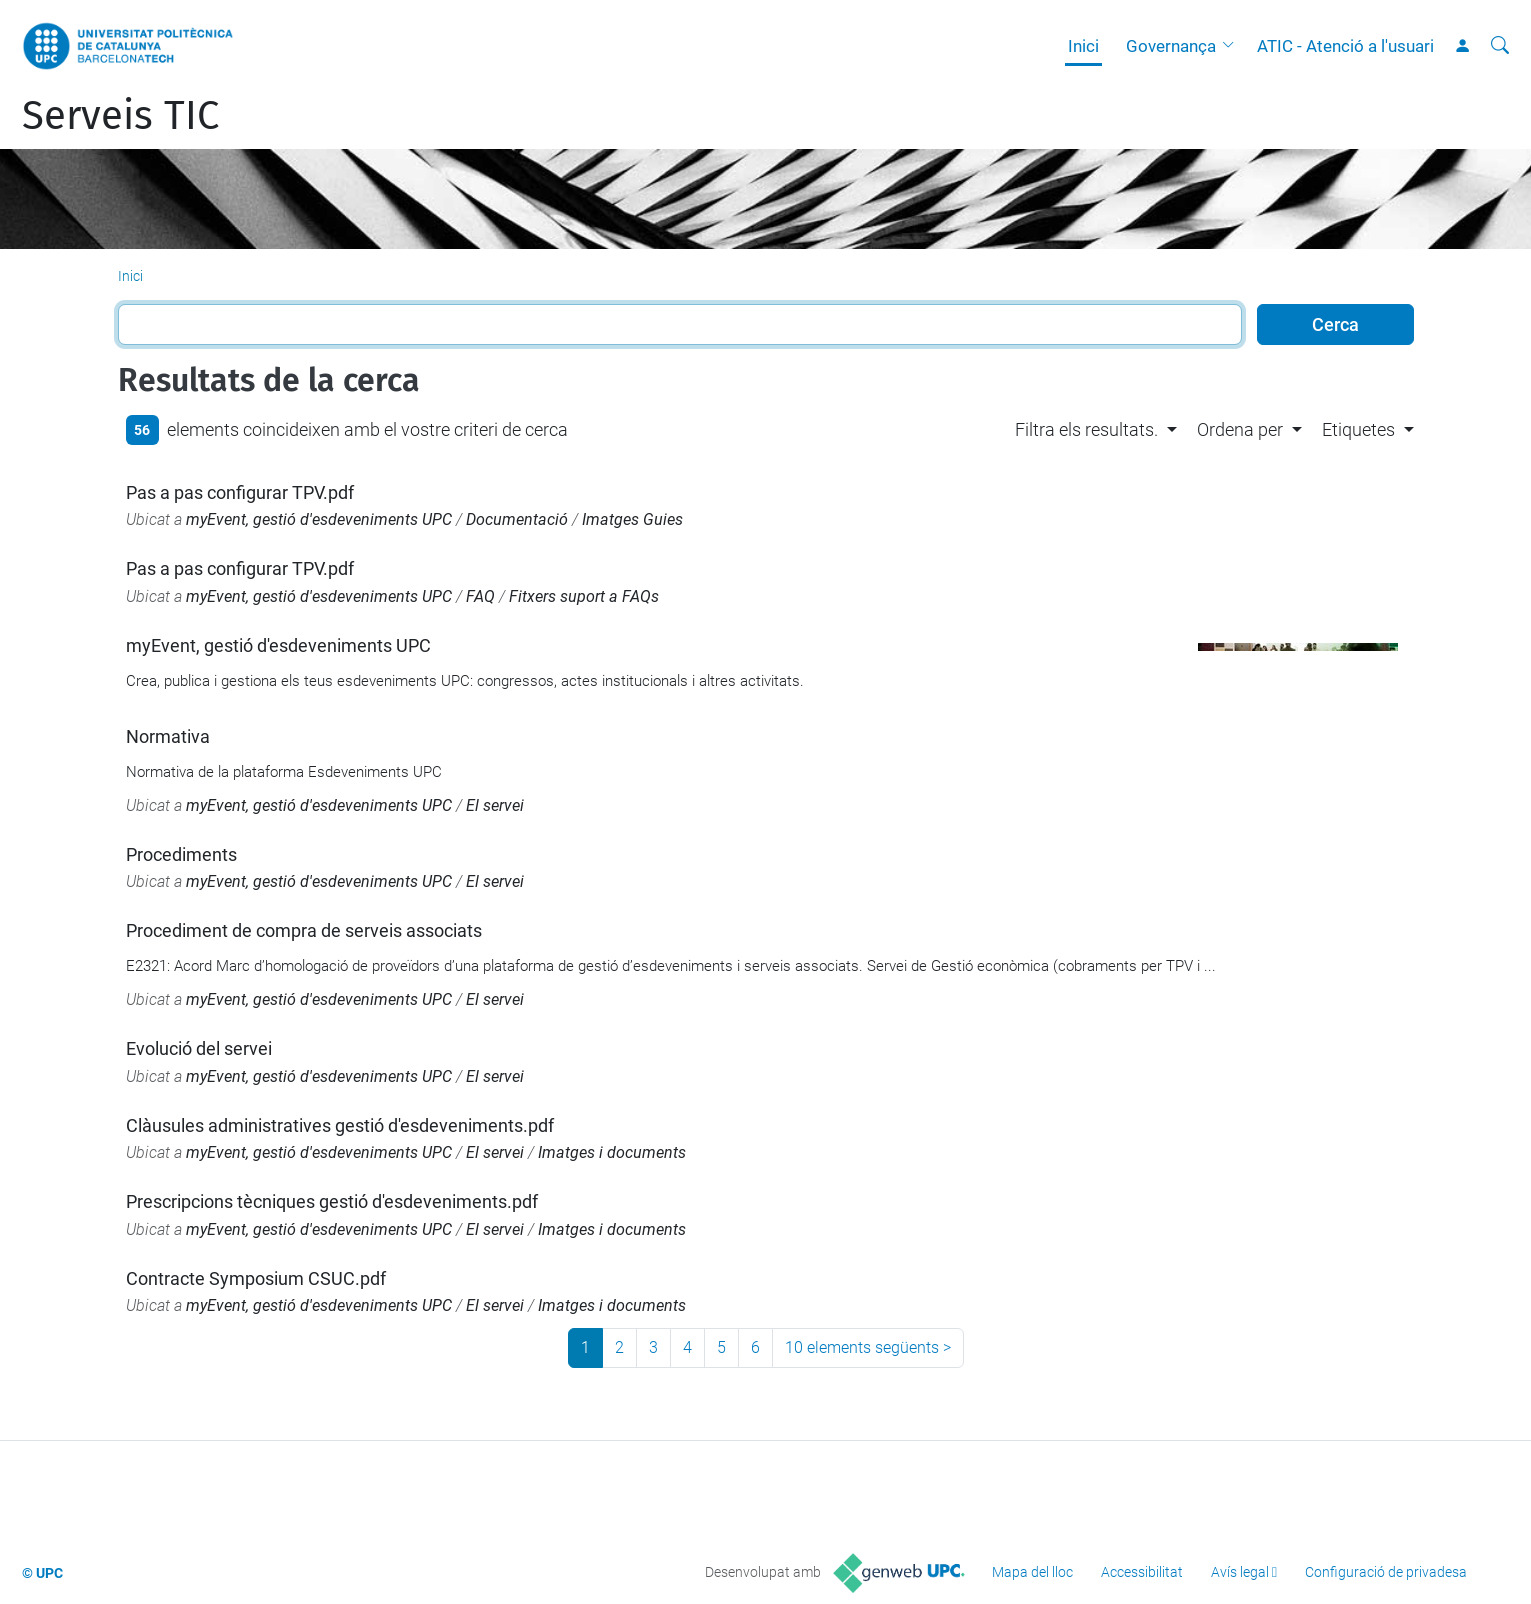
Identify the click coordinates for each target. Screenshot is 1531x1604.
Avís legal (1240, 1572)
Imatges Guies (632, 519)
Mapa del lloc (1032, 1572)
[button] (1233, 46)
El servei (495, 805)
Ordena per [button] (1240, 429)
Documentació (517, 519)
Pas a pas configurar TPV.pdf (240, 492)
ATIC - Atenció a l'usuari (1345, 46)
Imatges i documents (612, 1152)
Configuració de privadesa (1386, 1572)
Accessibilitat (1142, 1572)
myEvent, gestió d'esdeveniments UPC (319, 519)
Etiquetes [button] (1358, 429)
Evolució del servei (199, 1048)
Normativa (168, 736)
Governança (1171, 46)
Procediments (181, 854)
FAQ (480, 596)
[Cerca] (1500, 46)
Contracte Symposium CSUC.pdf (256, 1278)
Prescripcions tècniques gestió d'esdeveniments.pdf (332, 1201)
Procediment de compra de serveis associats (304, 930)
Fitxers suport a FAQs (584, 596)
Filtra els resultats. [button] (1086, 429)
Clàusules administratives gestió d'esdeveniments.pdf (340, 1125)
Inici (1083, 46)
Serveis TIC (120, 116)
